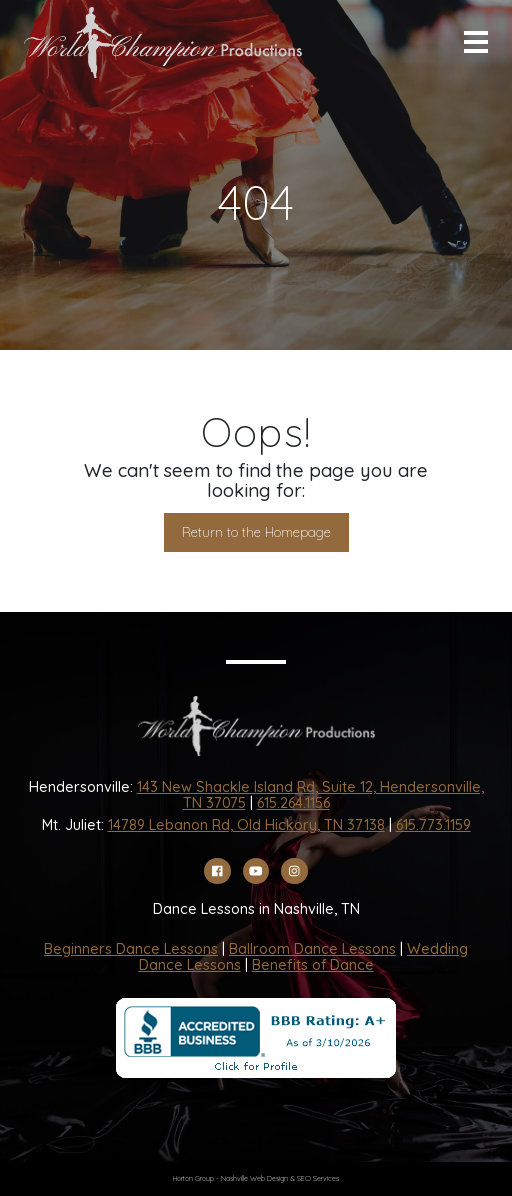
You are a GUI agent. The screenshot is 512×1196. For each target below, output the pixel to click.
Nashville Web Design (254, 1178)
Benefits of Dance (313, 965)
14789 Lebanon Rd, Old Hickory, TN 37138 (246, 825)
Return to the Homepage (256, 532)
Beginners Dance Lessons (131, 949)
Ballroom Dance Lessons (312, 949)
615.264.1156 (293, 803)
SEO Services (318, 1178)
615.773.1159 (433, 825)
